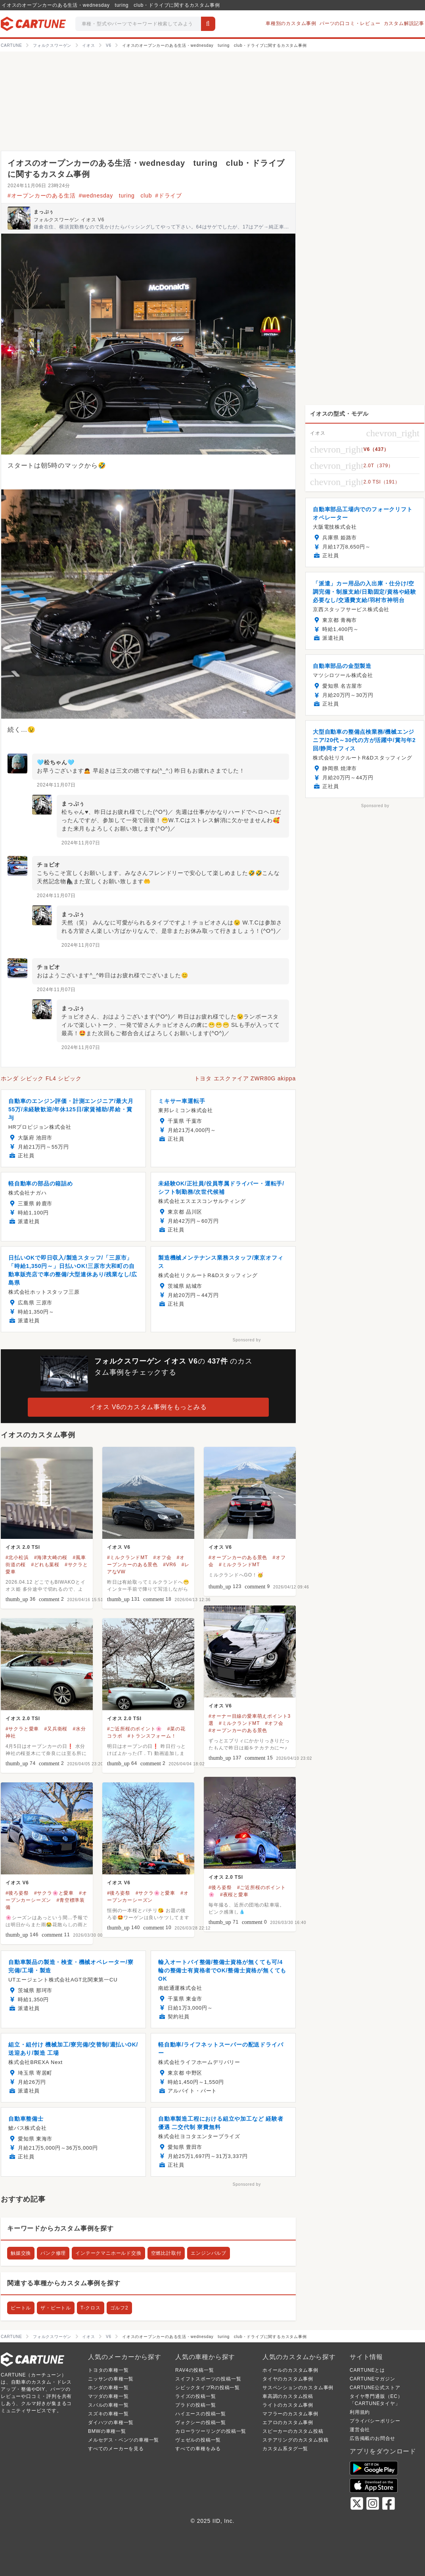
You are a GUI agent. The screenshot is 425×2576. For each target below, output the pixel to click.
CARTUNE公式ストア (375, 2387)
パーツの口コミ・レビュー (350, 23)
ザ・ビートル (55, 2308)
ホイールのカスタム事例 (290, 2370)
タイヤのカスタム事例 (287, 2379)
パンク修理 (53, 2253)
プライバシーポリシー (375, 2421)
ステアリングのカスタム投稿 (295, 2440)
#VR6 (169, 1564)
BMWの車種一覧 (107, 2431)
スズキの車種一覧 (108, 2414)
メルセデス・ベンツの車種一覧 (123, 2440)
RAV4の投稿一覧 (194, 2370)
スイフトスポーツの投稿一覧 (208, 2379)
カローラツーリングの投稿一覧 (210, 2431)
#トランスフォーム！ (152, 1736)
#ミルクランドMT (127, 1557)
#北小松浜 (17, 1557)
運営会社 (360, 2429)
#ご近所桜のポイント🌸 (134, 1729)
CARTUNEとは (367, 2370)
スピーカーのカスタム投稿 (293, 2431)
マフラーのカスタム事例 (290, 2414)
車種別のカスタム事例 (291, 23)
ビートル (21, 2308)
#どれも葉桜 (45, 1564)
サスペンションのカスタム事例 (297, 2387)
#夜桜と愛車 (234, 1894)
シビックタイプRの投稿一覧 (207, 2387)
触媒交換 (21, 2253)
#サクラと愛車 (22, 1729)
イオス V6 (118, 1547)
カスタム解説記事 (404, 23)
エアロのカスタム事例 (287, 2422)
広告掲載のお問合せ (372, 2438)
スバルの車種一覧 (108, 2405)
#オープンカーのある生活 (41, 195)
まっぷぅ (44, 212)
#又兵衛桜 (56, 1729)
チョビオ (48, 864)
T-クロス (90, 2308)
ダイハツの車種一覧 (111, 2422)
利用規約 (360, 2412)
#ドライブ (168, 195)
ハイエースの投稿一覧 (200, 2414)
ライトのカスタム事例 (287, 2405)
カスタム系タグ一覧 (285, 2448)
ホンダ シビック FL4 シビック (41, 1078)
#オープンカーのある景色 (238, 1557)
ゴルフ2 (119, 2308)
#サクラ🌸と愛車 (54, 1893)
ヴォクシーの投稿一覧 (200, 2422)
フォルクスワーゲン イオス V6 (69, 219)
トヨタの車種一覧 (108, 2370)
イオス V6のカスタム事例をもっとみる (148, 1407)
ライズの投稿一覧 (195, 2396)
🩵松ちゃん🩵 (56, 762)
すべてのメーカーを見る (116, 2448)
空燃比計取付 (166, 2253)
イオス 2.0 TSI (23, 1547)
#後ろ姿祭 (220, 1887)
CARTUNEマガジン (372, 2379)
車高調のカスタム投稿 (287, 2396)
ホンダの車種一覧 (108, 2387)
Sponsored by (247, 1340)
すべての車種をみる (198, 2448)
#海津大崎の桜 (50, 1557)
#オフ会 (162, 1557)
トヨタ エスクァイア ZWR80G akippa (245, 1078)
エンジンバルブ (208, 2253)
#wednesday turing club (115, 195)
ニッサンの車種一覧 (111, 2379)
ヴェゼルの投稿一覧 (198, 2440)
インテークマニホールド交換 (108, 2253)
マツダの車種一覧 (108, 2396)
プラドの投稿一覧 (195, 2405)
